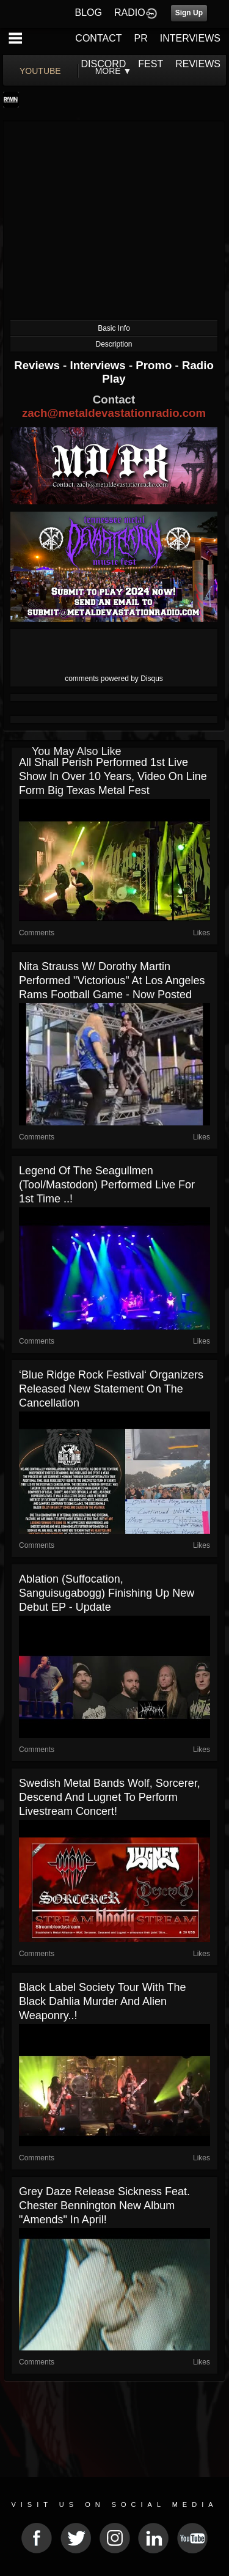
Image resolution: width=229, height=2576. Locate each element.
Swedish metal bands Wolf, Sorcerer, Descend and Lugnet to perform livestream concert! (109, 1797)
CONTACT (98, 38)
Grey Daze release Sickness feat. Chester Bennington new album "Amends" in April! (104, 2205)
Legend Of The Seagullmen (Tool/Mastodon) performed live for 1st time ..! (107, 1185)
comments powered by (114, 678)
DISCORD (103, 64)
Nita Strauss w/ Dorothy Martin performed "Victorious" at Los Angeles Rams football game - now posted (112, 980)
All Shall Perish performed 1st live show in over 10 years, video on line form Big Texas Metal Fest (113, 776)
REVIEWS (197, 64)
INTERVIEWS (190, 38)
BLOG (88, 12)
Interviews (99, 365)
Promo (155, 365)
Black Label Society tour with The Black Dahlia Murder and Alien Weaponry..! (102, 2001)
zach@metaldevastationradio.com (114, 413)
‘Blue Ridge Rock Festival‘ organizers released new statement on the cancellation (111, 1389)
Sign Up (189, 13)
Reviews (38, 365)
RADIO (129, 12)
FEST (150, 64)
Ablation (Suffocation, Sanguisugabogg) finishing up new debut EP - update (106, 1593)
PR (140, 38)
